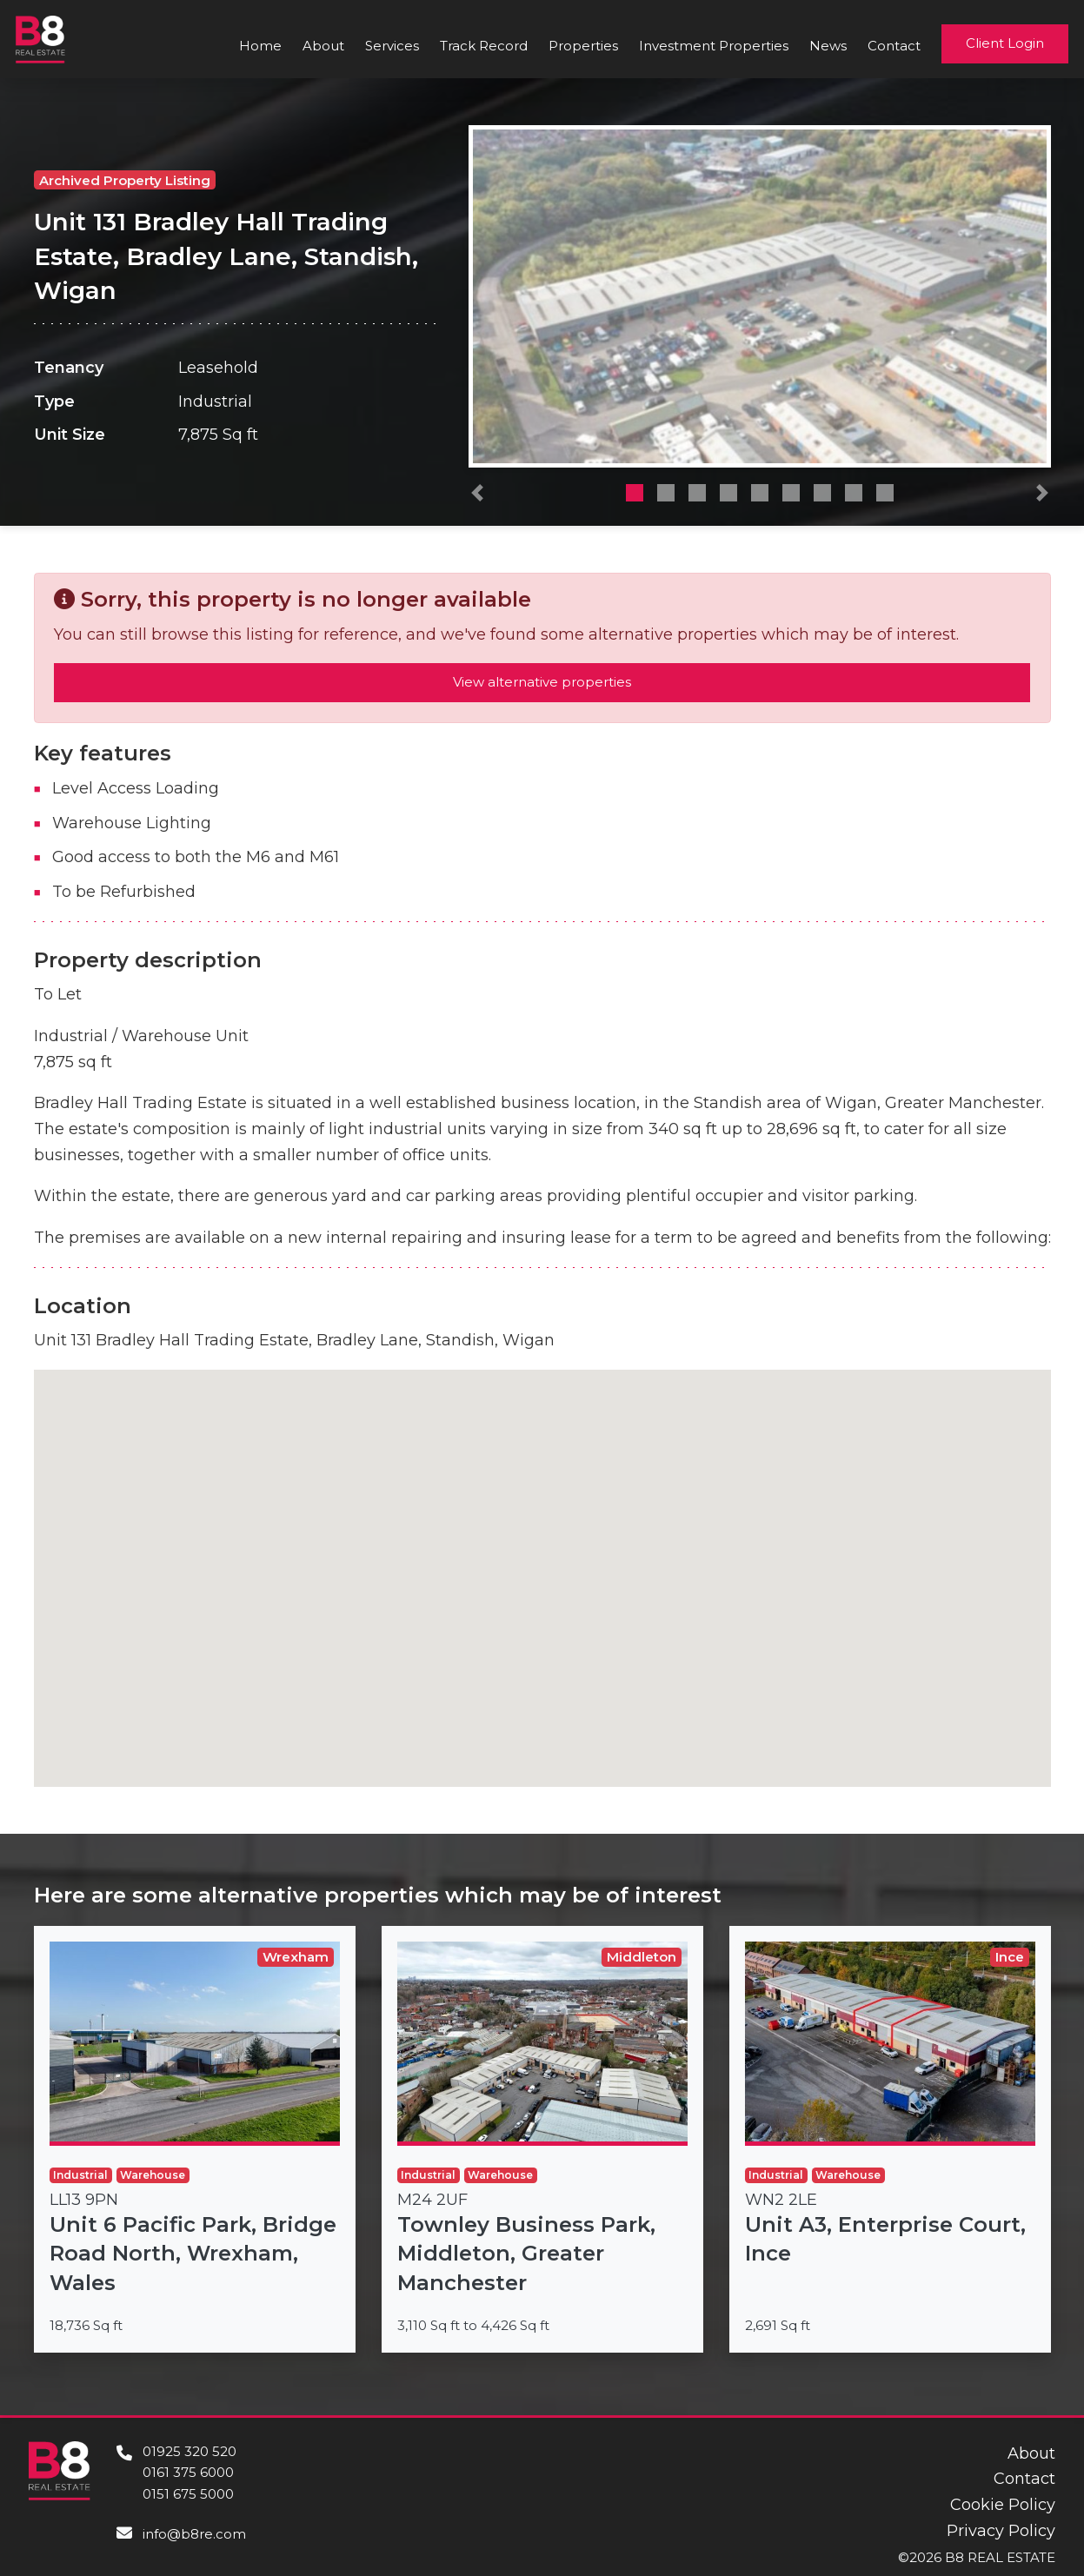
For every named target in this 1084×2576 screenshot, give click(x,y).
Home (260, 45)
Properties (583, 45)
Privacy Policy (1001, 2530)
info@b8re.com (194, 2534)
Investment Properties (713, 45)
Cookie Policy (1002, 2504)
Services (392, 45)
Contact (894, 45)
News (828, 45)
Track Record (484, 45)
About (323, 45)
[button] (477, 497)
